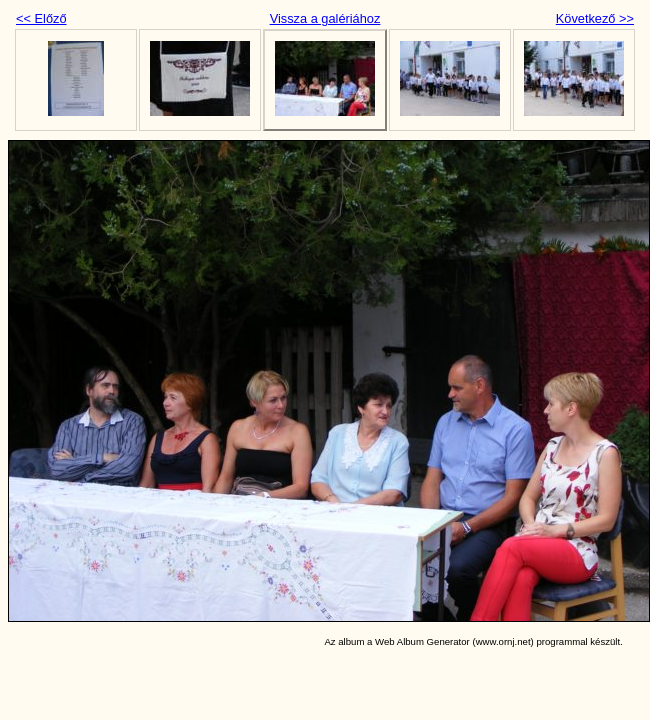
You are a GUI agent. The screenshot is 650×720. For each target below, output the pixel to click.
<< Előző (41, 18)
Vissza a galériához (325, 18)
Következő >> (595, 18)
